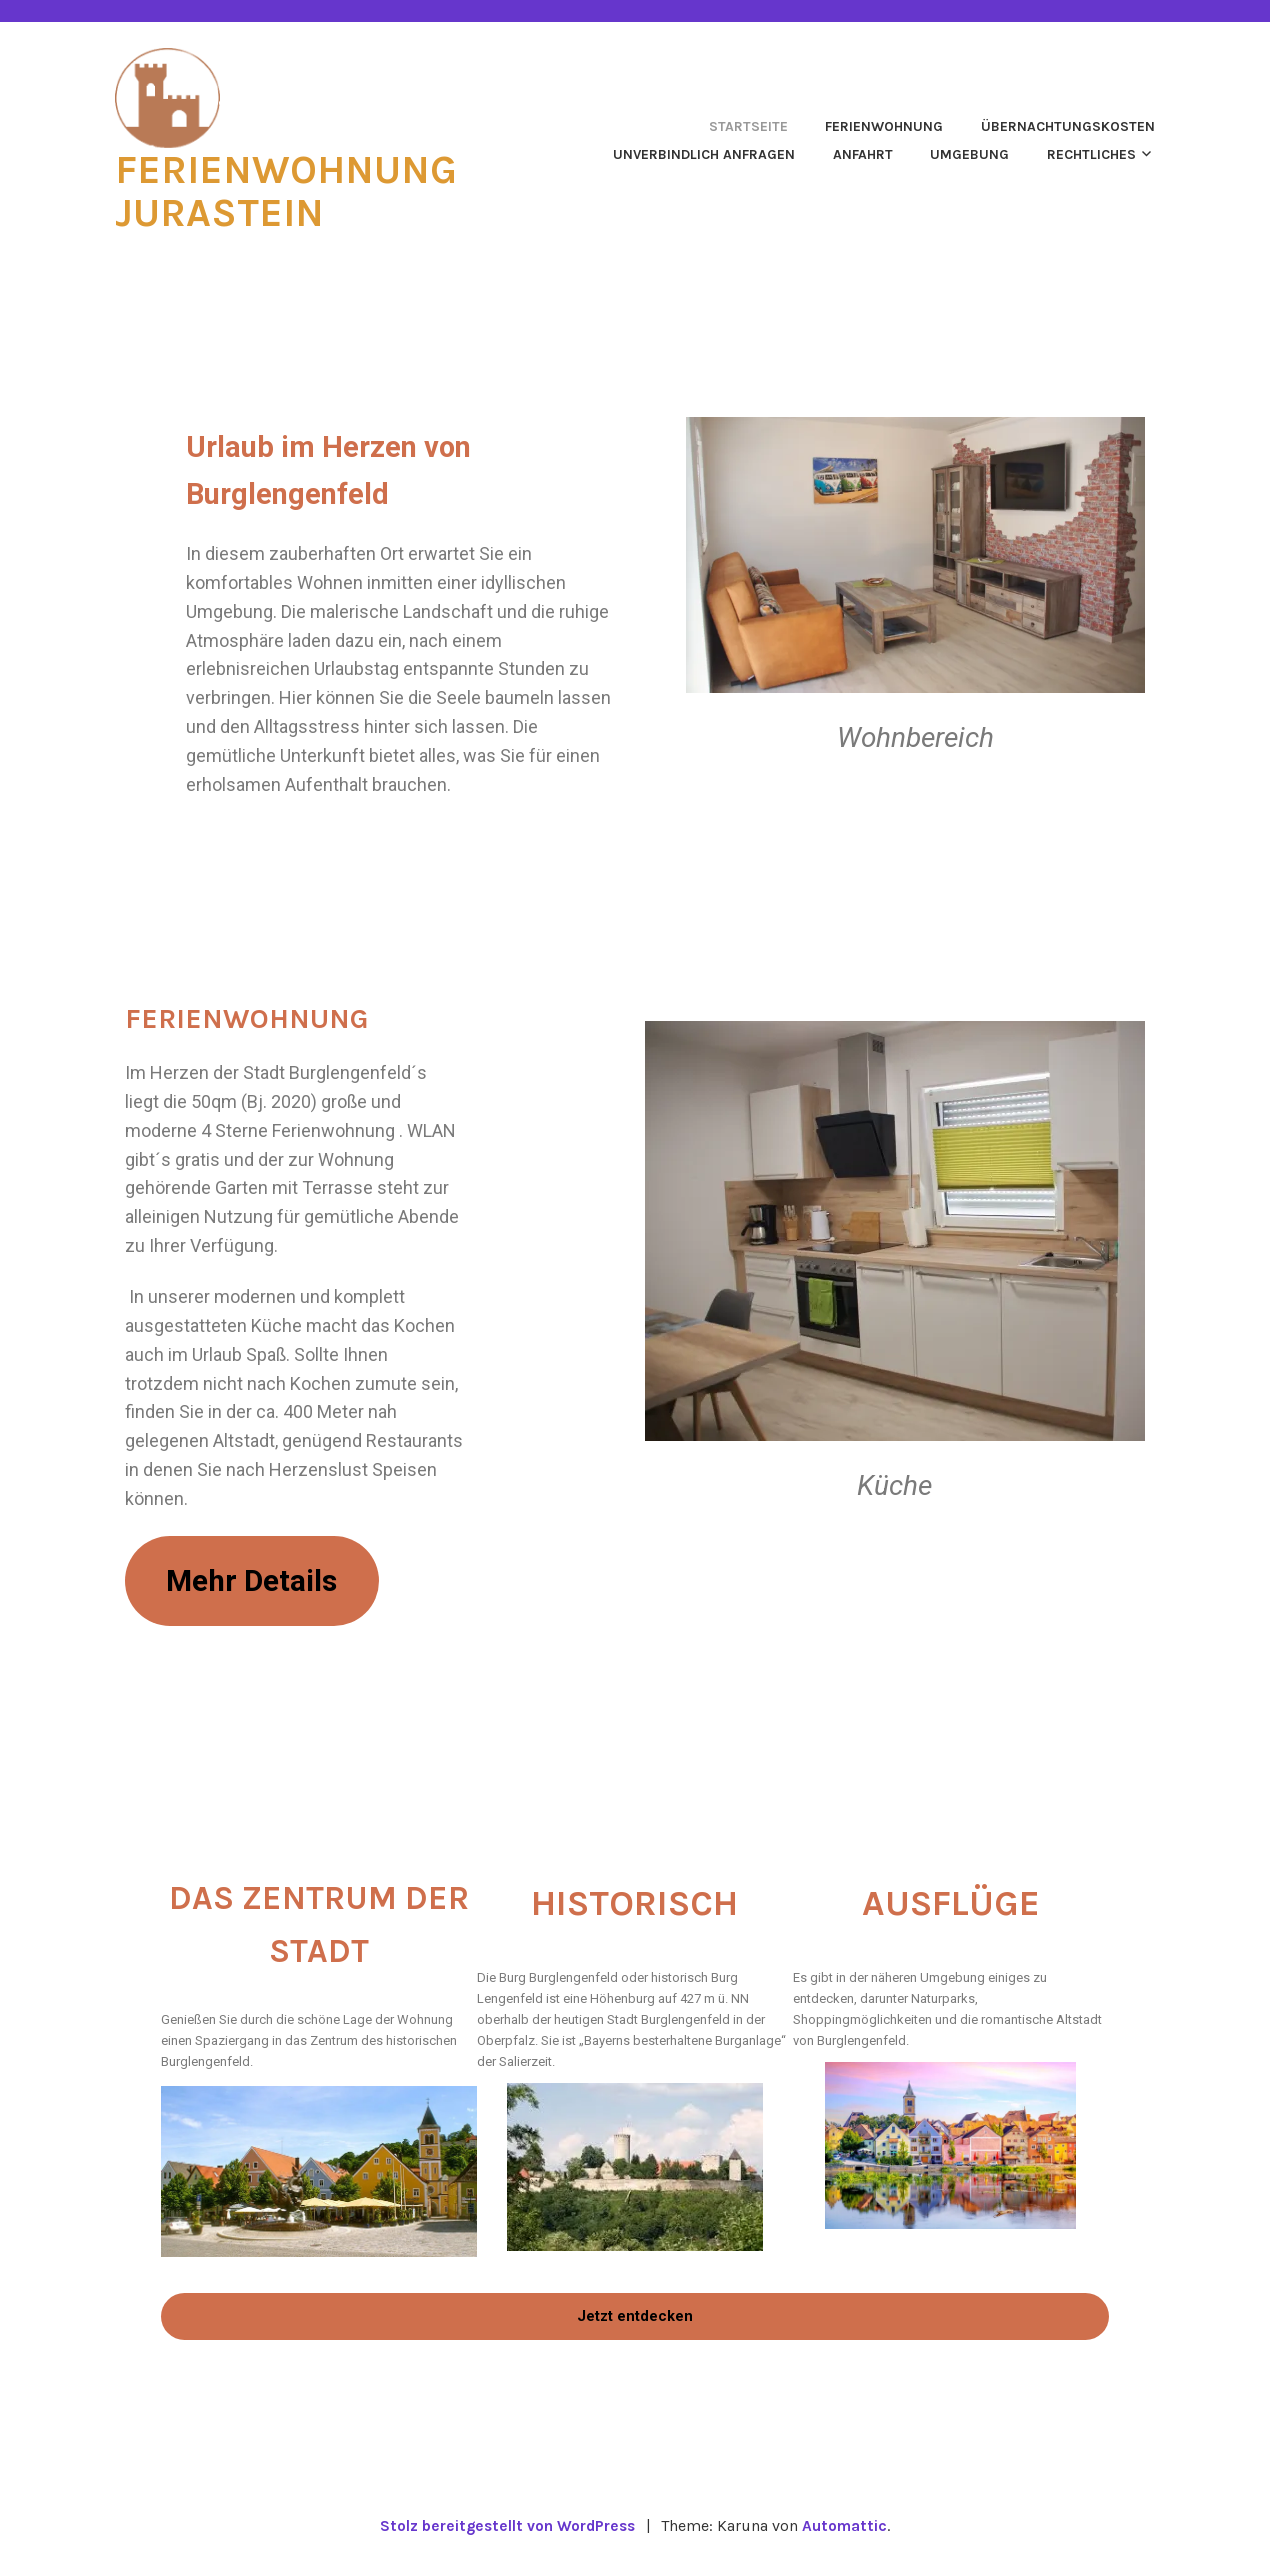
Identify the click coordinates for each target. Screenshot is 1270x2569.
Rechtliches (1091, 153)
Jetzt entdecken (635, 2320)
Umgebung (969, 153)
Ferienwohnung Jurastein (294, 190)
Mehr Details (259, 1581)
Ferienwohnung (884, 125)
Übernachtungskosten (1068, 125)
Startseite (748, 125)
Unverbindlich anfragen (704, 153)
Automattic (848, 2530)
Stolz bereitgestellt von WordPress (507, 2530)
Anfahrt (863, 153)
